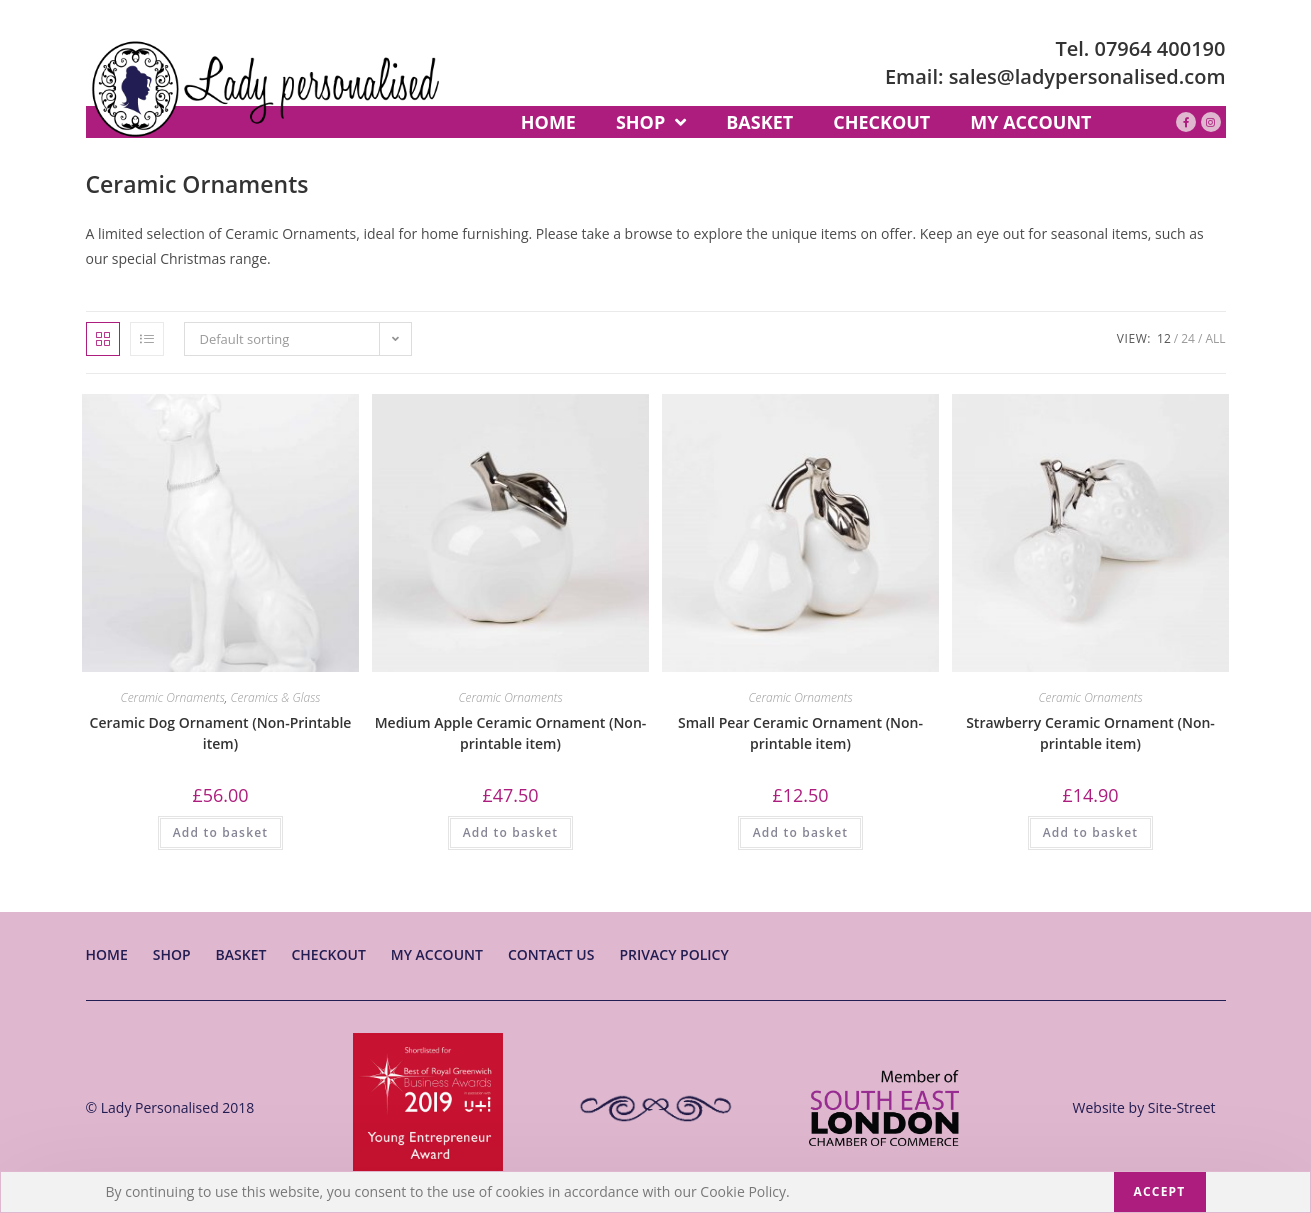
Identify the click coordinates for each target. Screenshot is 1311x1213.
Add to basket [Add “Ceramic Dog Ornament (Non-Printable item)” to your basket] (221, 832)
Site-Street (1182, 1107)
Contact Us (551, 954)
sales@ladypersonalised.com (1087, 76)
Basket (241, 954)
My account (437, 954)
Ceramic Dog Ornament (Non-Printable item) (221, 733)
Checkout (328, 954)
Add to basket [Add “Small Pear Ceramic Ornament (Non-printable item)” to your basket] (801, 832)
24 (1188, 338)
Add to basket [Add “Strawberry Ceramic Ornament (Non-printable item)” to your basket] (1091, 832)
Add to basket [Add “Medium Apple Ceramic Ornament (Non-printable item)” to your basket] (511, 832)
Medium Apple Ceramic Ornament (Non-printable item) (511, 733)
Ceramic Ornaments (173, 697)
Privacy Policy (673, 954)
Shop (172, 954)
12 (1164, 338)
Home (107, 954)
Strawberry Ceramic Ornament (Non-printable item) (1090, 733)
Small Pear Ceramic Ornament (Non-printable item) (800, 733)
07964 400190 (1160, 48)
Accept (1160, 1191)
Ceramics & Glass (275, 697)
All (1215, 338)
